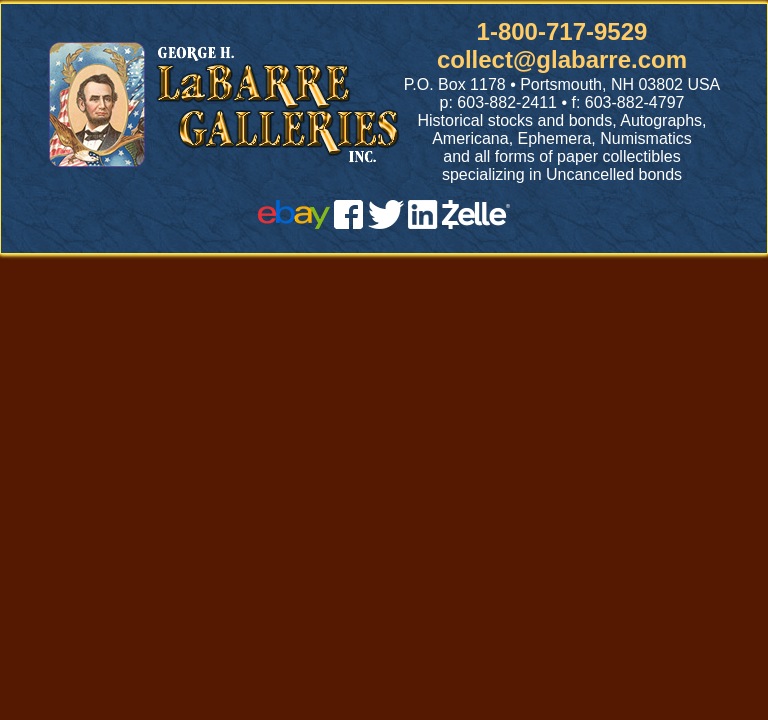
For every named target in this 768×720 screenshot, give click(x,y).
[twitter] (386, 223)
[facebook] (348, 223)
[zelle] (476, 223)
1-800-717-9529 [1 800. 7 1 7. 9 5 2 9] (562, 31)
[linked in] (423, 223)
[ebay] (294, 223)
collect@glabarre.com (562, 59)
